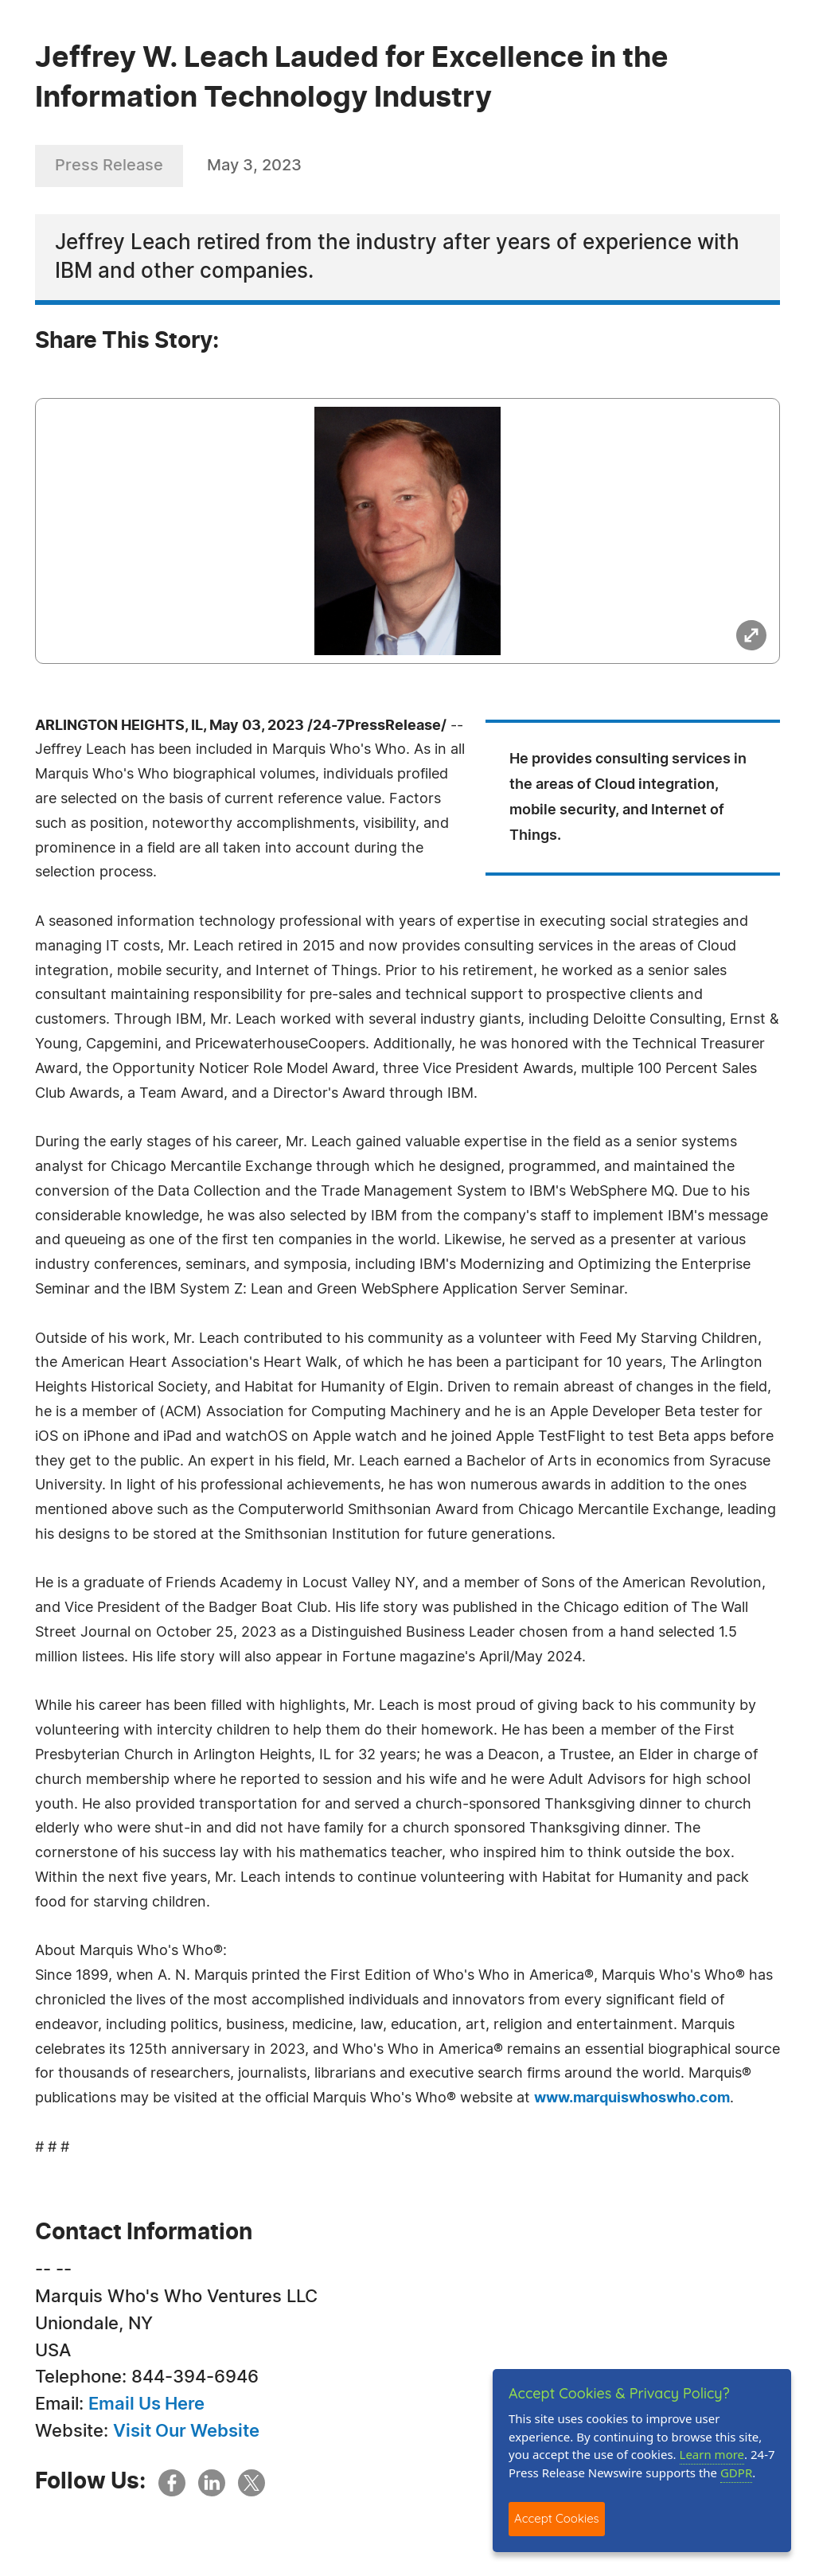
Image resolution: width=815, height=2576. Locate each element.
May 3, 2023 (254, 166)
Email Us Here (146, 2404)
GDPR (736, 2472)
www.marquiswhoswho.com (632, 2098)
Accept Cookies (556, 2518)
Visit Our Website (186, 2431)
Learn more (712, 2454)
